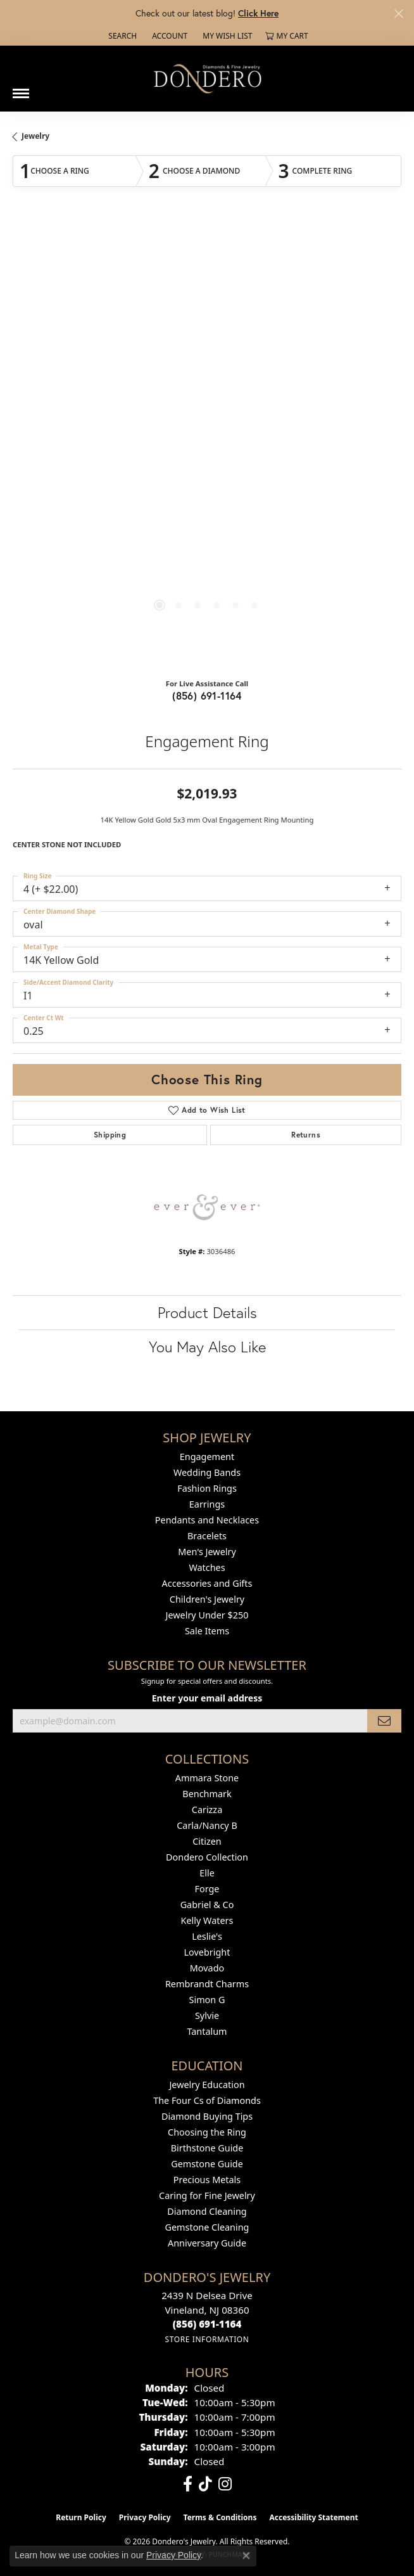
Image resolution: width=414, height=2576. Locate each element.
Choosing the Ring (207, 2132)
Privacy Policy (145, 2517)
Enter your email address (207, 1698)
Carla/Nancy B (207, 1825)
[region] (207, 443)
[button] (121, 36)
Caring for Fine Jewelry (207, 2195)
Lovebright (207, 1952)
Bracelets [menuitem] (207, 1536)
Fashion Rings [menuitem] (207, 1488)
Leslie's (207, 1936)
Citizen (207, 1841)
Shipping (110, 1134)
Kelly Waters (207, 1920)
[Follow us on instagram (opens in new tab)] (225, 2484)
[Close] (398, 14)
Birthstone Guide (207, 2148)
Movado (207, 1968)
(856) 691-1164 (207, 695)
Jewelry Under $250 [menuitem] (207, 1615)
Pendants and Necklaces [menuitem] (207, 1520)
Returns (305, 1134)
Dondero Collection (207, 1857)
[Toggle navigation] (21, 88)
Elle (207, 1873)
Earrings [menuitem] (207, 1504)
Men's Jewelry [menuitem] (207, 1552)
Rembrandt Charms (207, 1984)
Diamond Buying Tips (207, 2116)
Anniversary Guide (207, 2243)
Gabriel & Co (207, 1905)
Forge (207, 1889)
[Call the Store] (207, 2323)
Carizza (207, 1810)
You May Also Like (207, 1346)
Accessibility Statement (313, 2517)
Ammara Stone (207, 1778)
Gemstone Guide (207, 2164)
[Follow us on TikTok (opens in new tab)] (205, 2484)
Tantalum (207, 2031)
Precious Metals (207, 2180)
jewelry (35, 136)
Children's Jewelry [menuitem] (207, 1599)
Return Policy (81, 2517)
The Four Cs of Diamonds (207, 2100)
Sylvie (207, 2015)
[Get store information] (207, 2339)
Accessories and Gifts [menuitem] (207, 1583)
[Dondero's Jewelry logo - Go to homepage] (207, 78)
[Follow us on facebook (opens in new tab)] (187, 2484)
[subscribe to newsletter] (384, 1721)
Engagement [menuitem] (207, 1457)
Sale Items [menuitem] (207, 1631)
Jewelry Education (206, 2085)
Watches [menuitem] (207, 1567)
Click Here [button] (258, 13)
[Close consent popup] (246, 2556)
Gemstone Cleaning (207, 2227)
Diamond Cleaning (206, 2211)
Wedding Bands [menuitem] (207, 1472)
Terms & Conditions (220, 2517)
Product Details (207, 1312)
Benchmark (206, 1794)
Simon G (207, 2000)
